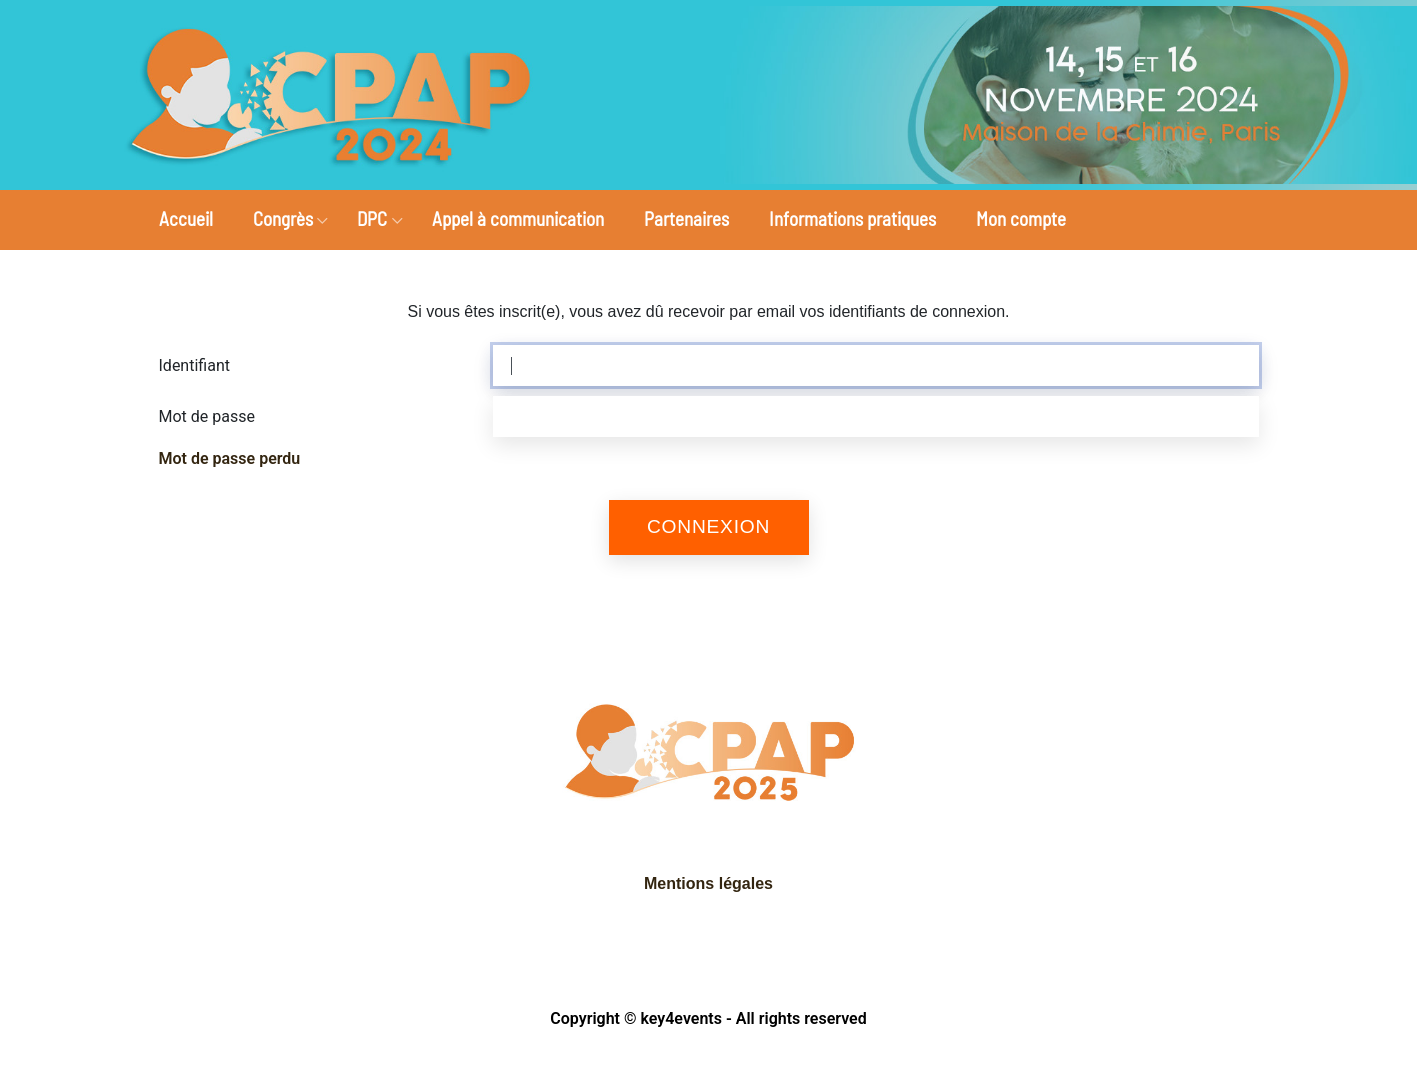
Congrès (283, 218)
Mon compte (1021, 218)
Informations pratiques (852, 218)
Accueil (186, 218)
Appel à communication (518, 218)
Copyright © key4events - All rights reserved (708, 1018)
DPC (372, 218)
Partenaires (686, 218)
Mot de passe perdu (230, 458)
